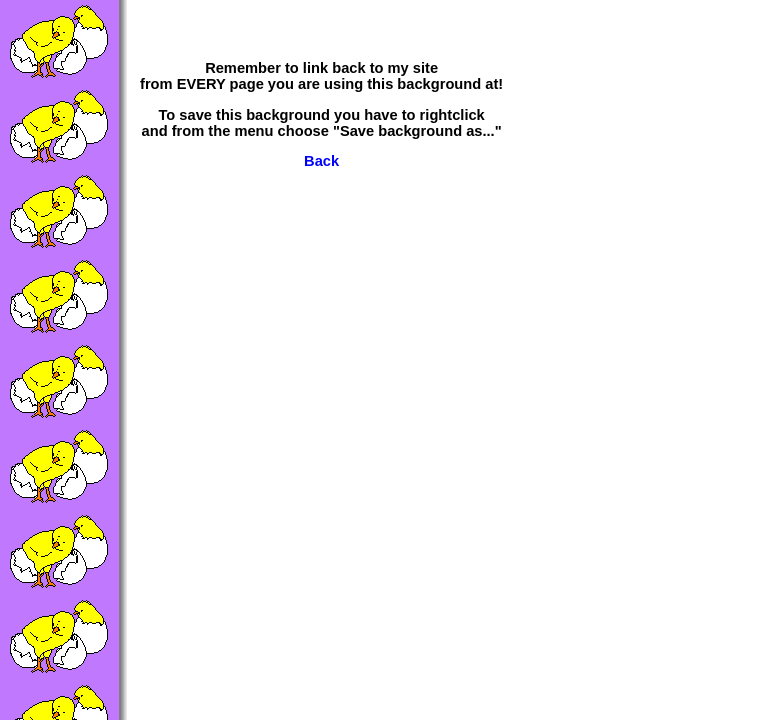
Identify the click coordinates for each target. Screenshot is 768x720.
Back (321, 161)
